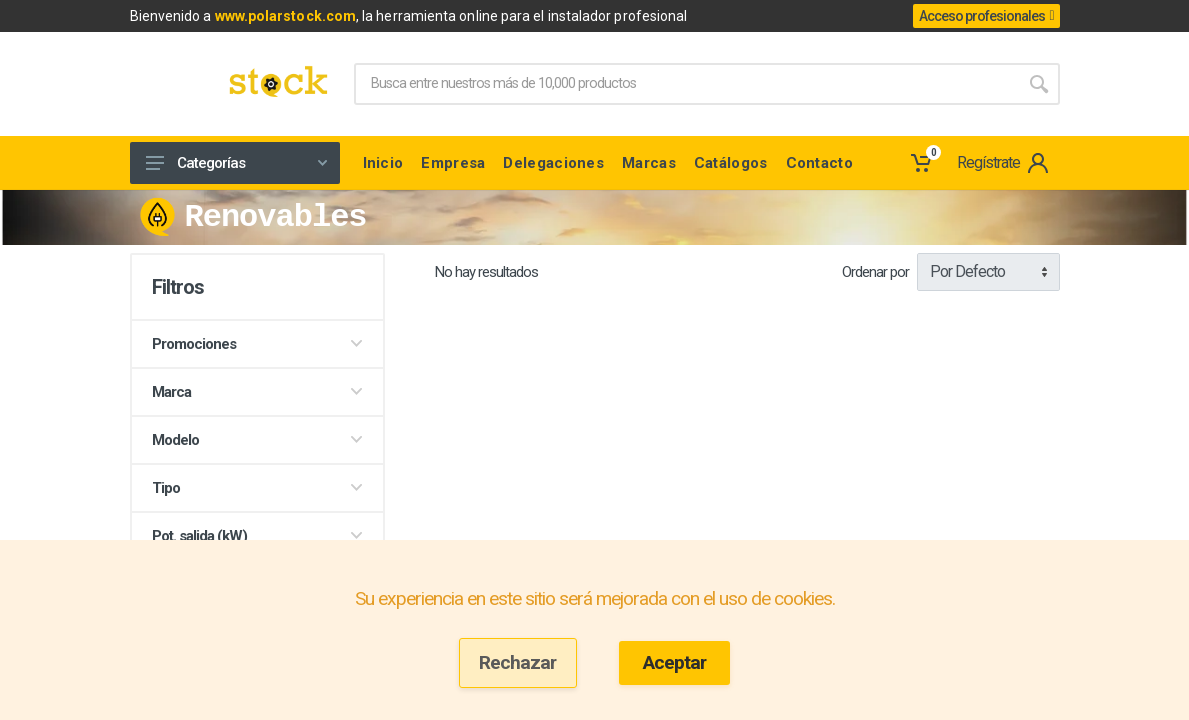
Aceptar (674, 662)
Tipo (257, 488)
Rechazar (517, 662)
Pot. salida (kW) (257, 536)
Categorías (236, 163)
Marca (257, 392)
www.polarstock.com (285, 16)
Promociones (257, 344)
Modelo (257, 440)
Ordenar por (875, 272)
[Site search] (686, 84)
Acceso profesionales (986, 16)
